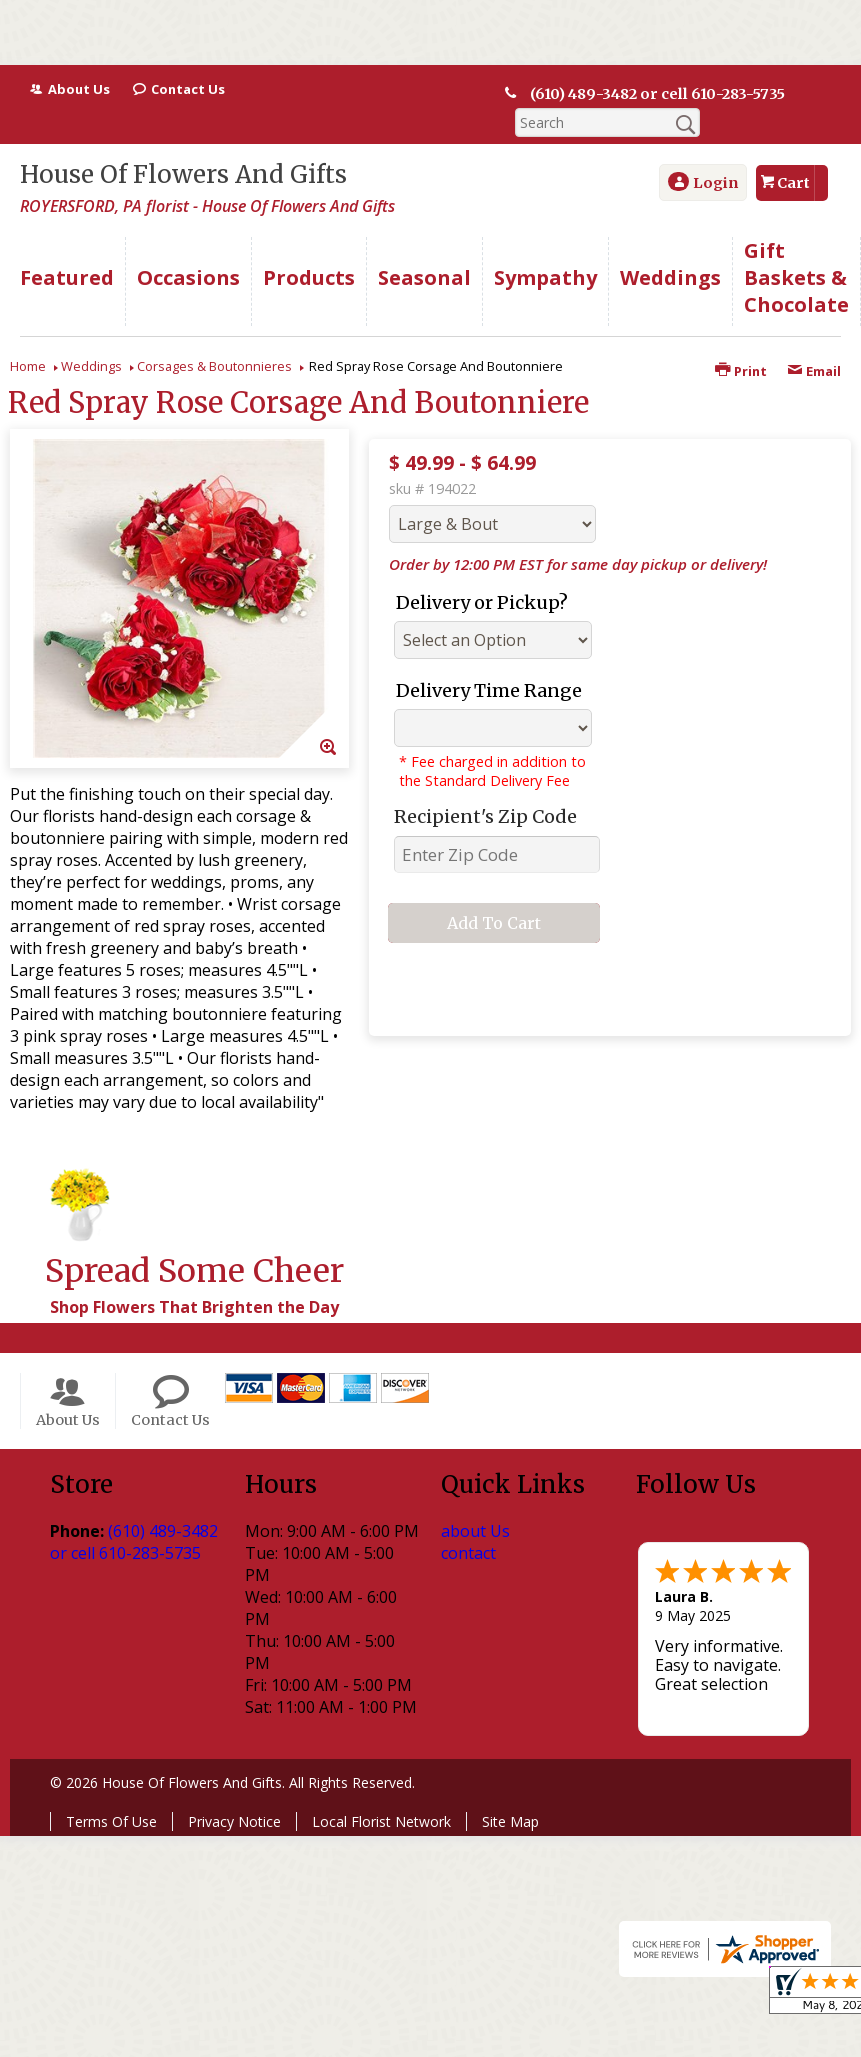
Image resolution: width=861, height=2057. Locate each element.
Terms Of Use (111, 1821)
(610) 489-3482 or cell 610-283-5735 (653, 94)
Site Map (510, 1821)
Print (741, 371)
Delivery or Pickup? (482, 602)
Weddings (91, 366)
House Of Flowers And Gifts (183, 174)
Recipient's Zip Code (485, 816)
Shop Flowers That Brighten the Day (194, 1307)
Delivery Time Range (489, 690)
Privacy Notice (234, 1821)
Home (28, 366)
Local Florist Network (381, 1821)
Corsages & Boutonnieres (214, 366)
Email (814, 371)
